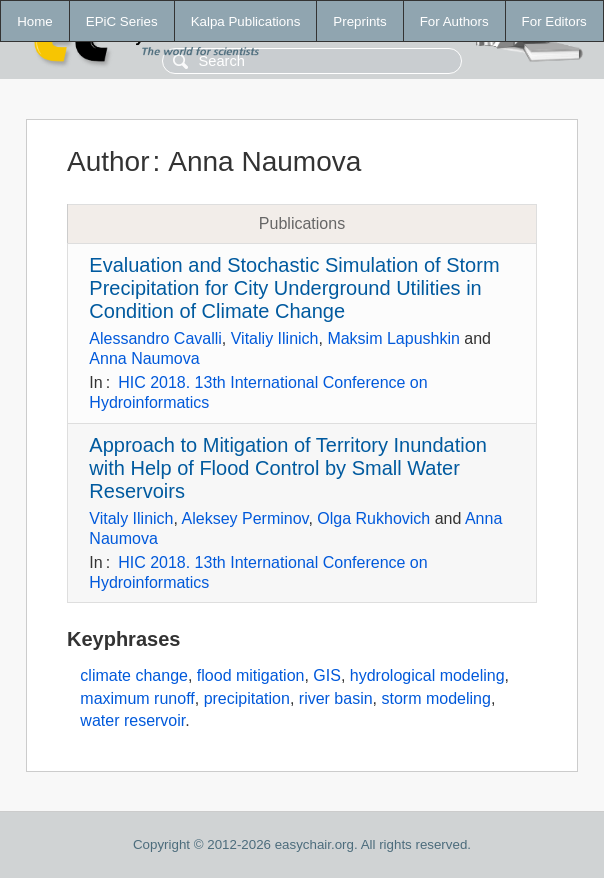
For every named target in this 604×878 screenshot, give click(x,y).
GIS (327, 675)
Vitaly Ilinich (131, 518)
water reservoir (132, 720)
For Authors (454, 21)
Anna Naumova (144, 358)
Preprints (359, 21)
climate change (134, 675)
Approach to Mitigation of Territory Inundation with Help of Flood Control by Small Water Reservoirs (288, 468)
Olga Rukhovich (373, 518)
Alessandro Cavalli (155, 338)
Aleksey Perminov (245, 518)
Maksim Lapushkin (393, 338)
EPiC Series (122, 21)
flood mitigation (251, 675)
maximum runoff (137, 698)
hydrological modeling (427, 675)
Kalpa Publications (246, 21)
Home (35, 21)
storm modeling (436, 698)
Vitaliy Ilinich (275, 338)
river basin (336, 698)
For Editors (554, 21)
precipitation (247, 698)
